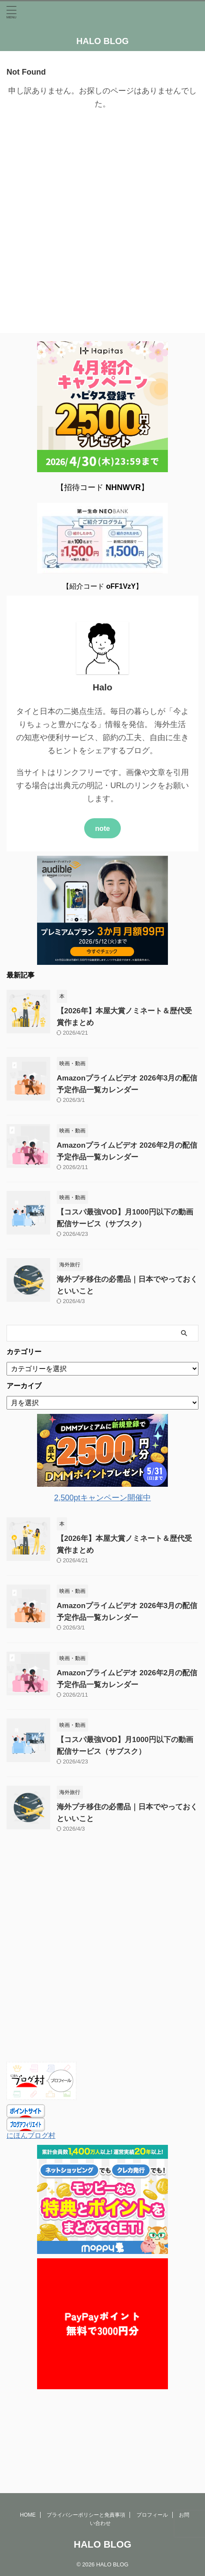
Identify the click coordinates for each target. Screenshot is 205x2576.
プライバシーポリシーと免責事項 (86, 2447)
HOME (28, 2447)
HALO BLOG (102, 41)
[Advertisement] (102, 221)
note (102, 828)
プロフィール (152, 2447)
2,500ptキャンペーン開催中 (102, 1497)
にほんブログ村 (31, 2135)
